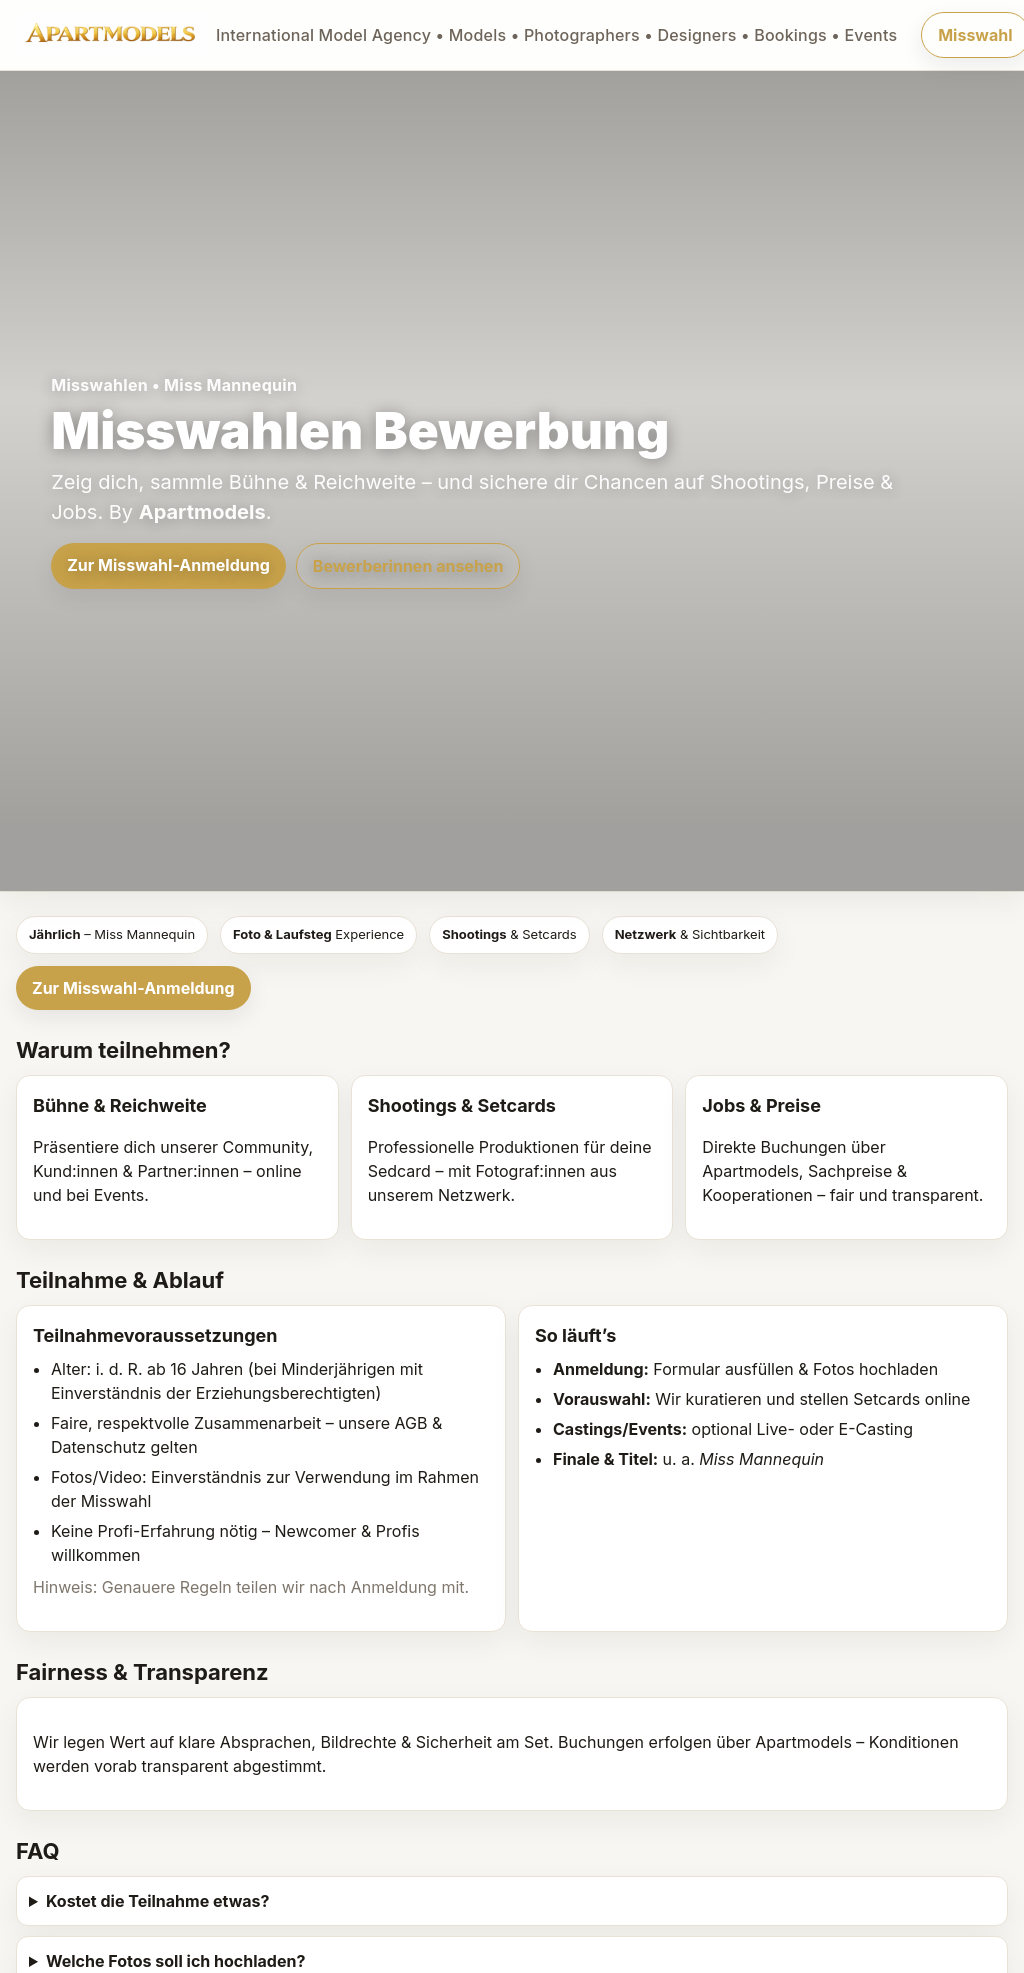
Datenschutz (98, 1447)
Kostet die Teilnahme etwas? (158, 1901)
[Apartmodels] (456, 35)
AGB (410, 1423)
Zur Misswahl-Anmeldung (168, 565)
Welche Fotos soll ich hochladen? (175, 1961)
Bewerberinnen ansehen (408, 566)
